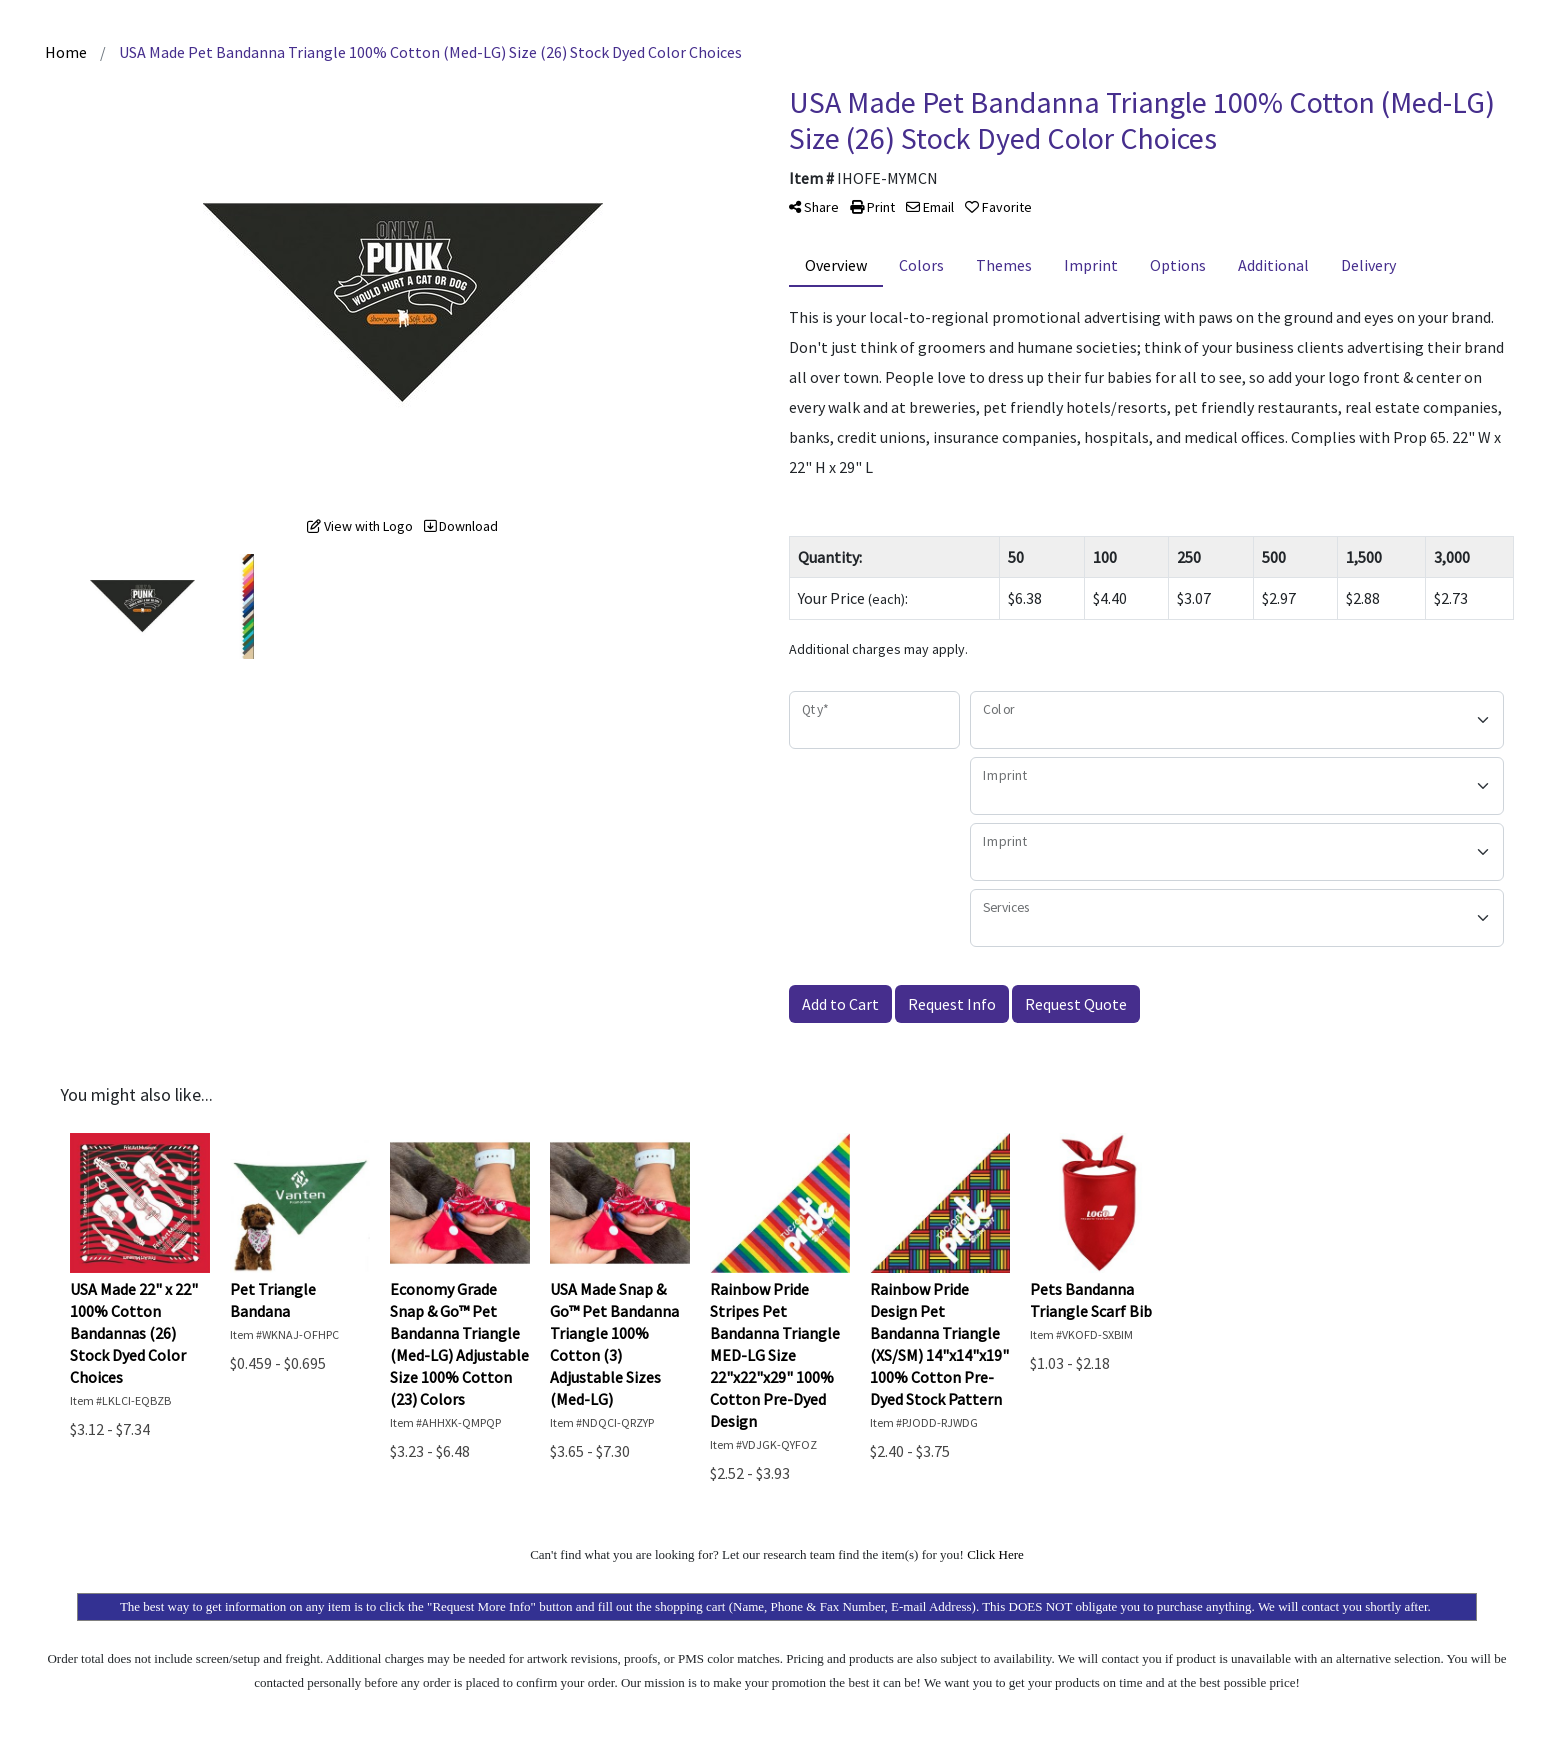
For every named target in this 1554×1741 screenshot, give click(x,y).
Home (66, 52)
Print (872, 207)
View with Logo (360, 526)
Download (461, 526)
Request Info (952, 1004)
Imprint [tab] (1091, 265)
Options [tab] (1178, 265)
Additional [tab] (1273, 265)
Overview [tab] (836, 265)
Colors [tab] (921, 265)
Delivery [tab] (1368, 265)
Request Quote (1076, 1004)
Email (930, 207)
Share (814, 207)
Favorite (998, 207)
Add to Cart (840, 1004)
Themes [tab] (1004, 265)
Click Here (995, 1554)
